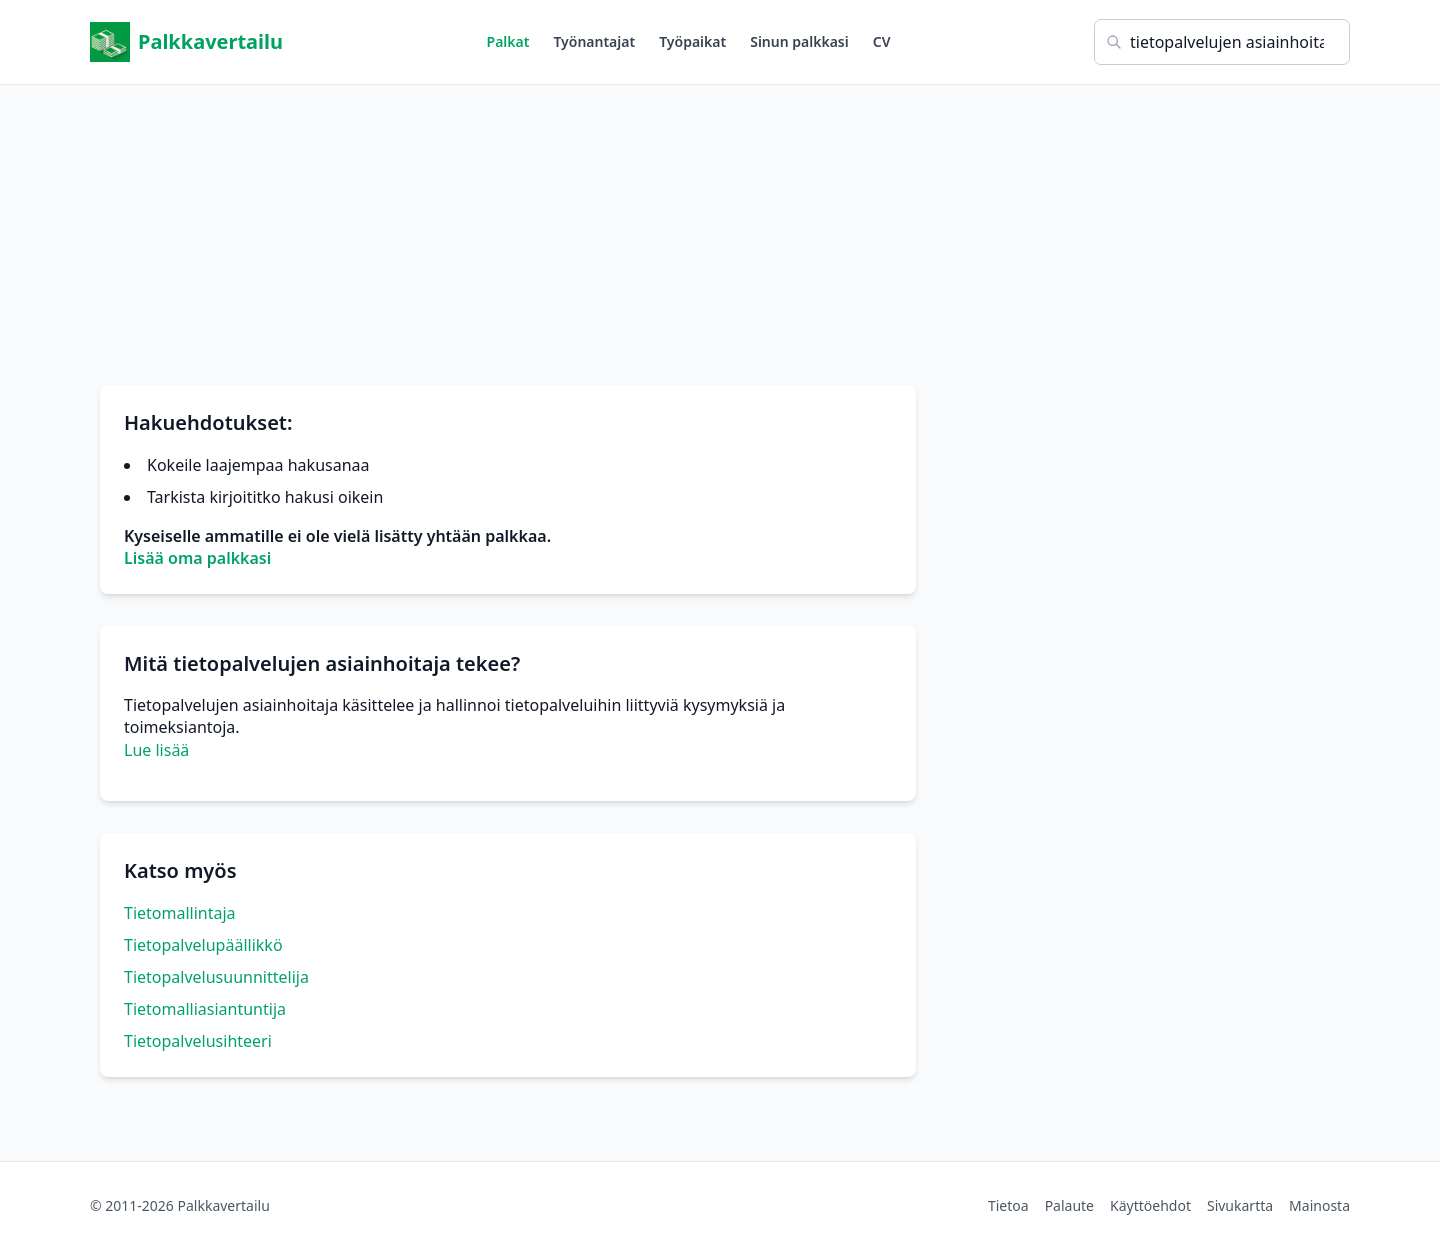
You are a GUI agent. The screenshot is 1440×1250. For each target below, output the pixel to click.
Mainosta (1319, 1205)
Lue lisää (156, 750)
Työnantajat (594, 41)
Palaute (1069, 1205)
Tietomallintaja (180, 913)
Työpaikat (692, 41)
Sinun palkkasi (799, 41)
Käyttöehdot (1150, 1205)
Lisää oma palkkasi (197, 558)
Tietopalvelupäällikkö (203, 945)
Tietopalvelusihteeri (198, 1041)
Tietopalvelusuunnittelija (216, 977)
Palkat (508, 41)
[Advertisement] (720, 225)
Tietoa (1008, 1205)
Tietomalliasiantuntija (205, 1009)
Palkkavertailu (186, 42)
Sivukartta (1240, 1205)
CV (882, 41)
